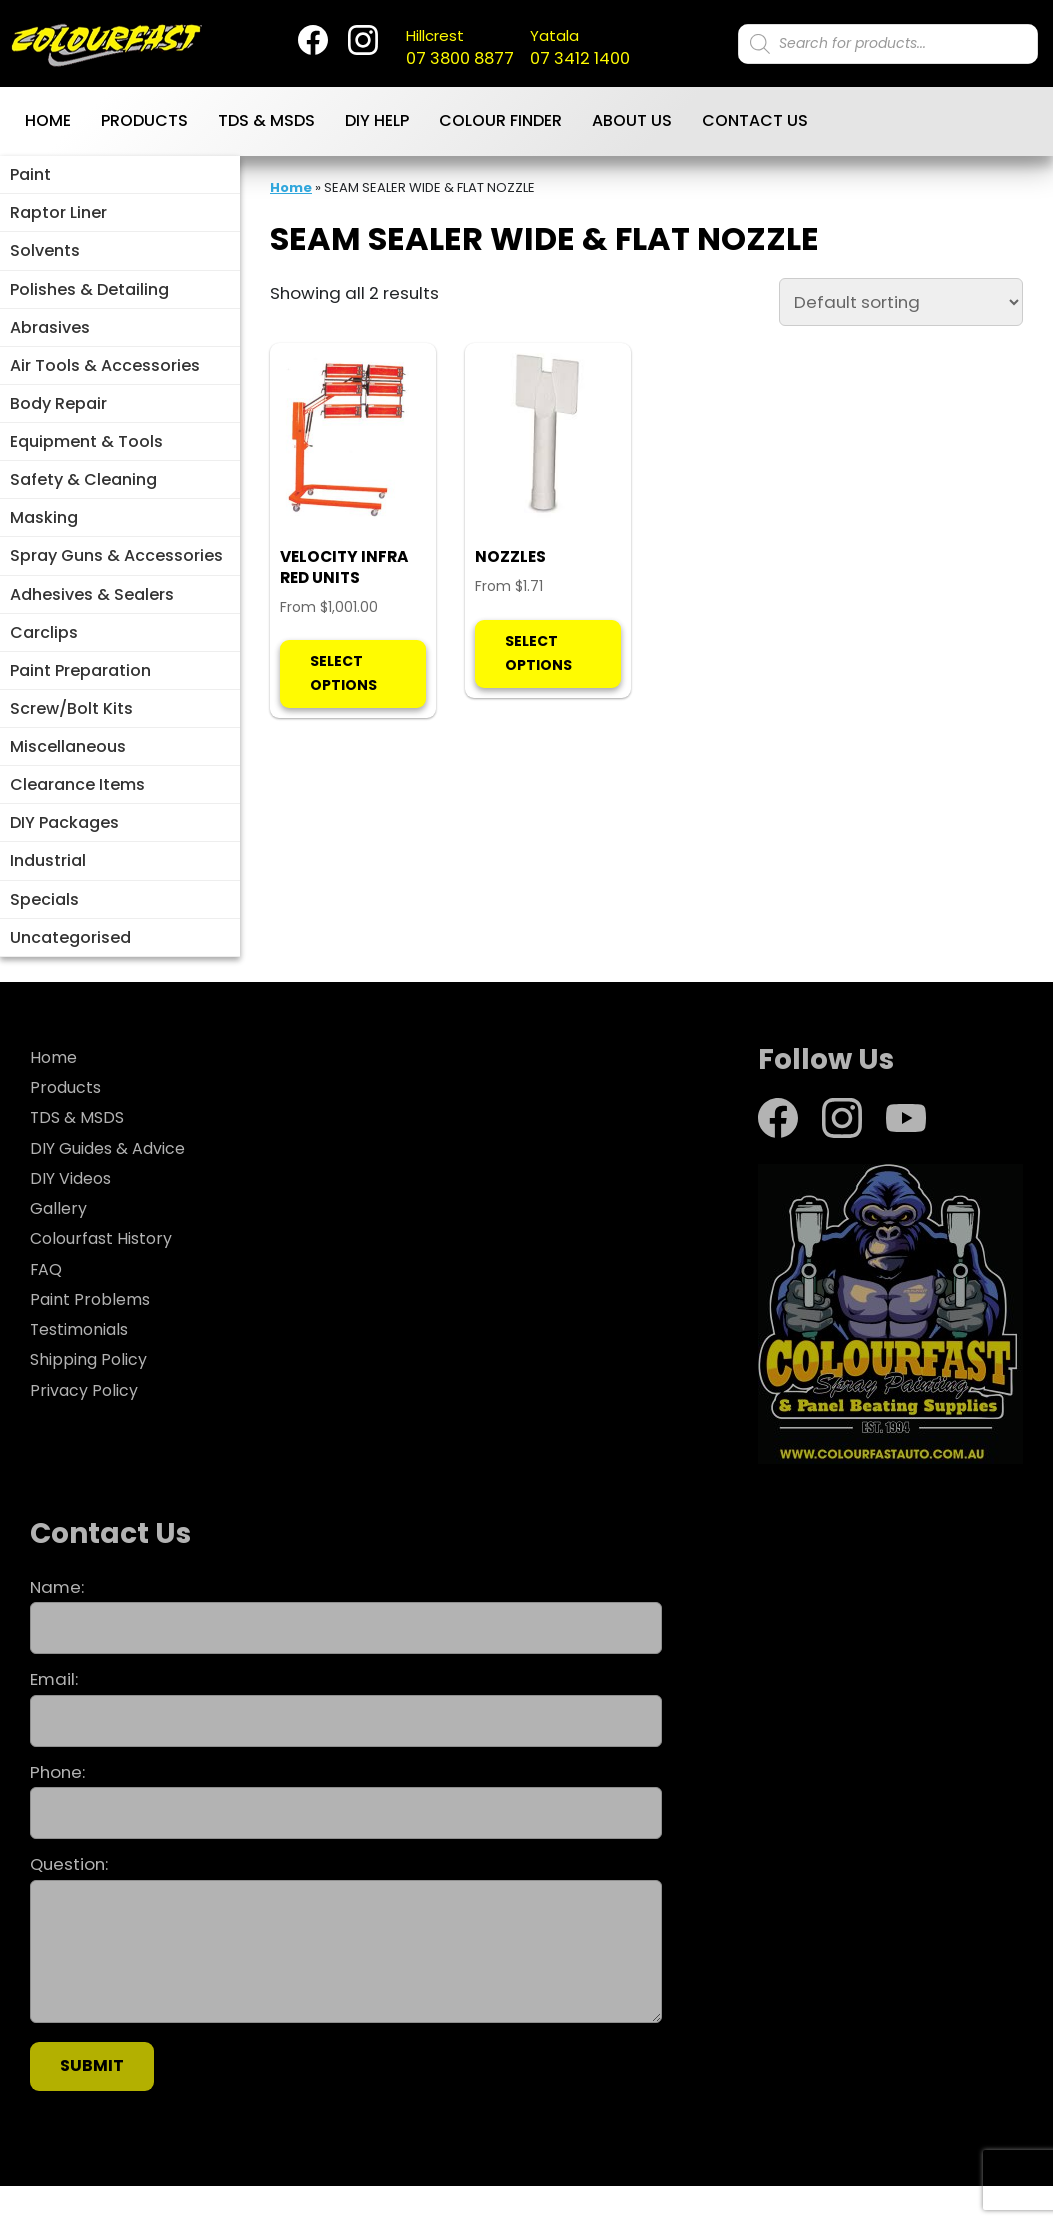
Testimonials (84, 1367)
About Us (632, 123)
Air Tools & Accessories (105, 376)
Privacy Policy (86, 1427)
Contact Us (755, 123)
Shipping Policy (92, 1397)
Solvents (45, 256)
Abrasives (50, 336)
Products (144, 123)
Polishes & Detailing (89, 296)
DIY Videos (74, 1216)
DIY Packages (64, 853)
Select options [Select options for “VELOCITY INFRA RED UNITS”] (343, 740)
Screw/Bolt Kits (71, 734)
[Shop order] (901, 305)
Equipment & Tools (86, 455)
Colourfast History (105, 1276)
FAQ (46, 1306)
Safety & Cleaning (83, 495)
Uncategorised (70, 973)
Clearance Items (77, 814)
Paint (30, 177)
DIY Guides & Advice (113, 1185)
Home (48, 123)
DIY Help (377, 123)
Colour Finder (500, 123)
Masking (44, 535)
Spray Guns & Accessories (116, 575)
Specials (44, 933)
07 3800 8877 (452, 49)
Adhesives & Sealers (92, 615)
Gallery (59, 1246)
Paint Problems (93, 1337)
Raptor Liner (58, 217)
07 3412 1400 (595, 49)
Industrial (48, 893)
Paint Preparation (80, 694)
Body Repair (58, 416)
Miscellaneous (68, 774)
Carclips (44, 654)
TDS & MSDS (266, 123)
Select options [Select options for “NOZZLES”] (538, 719)
